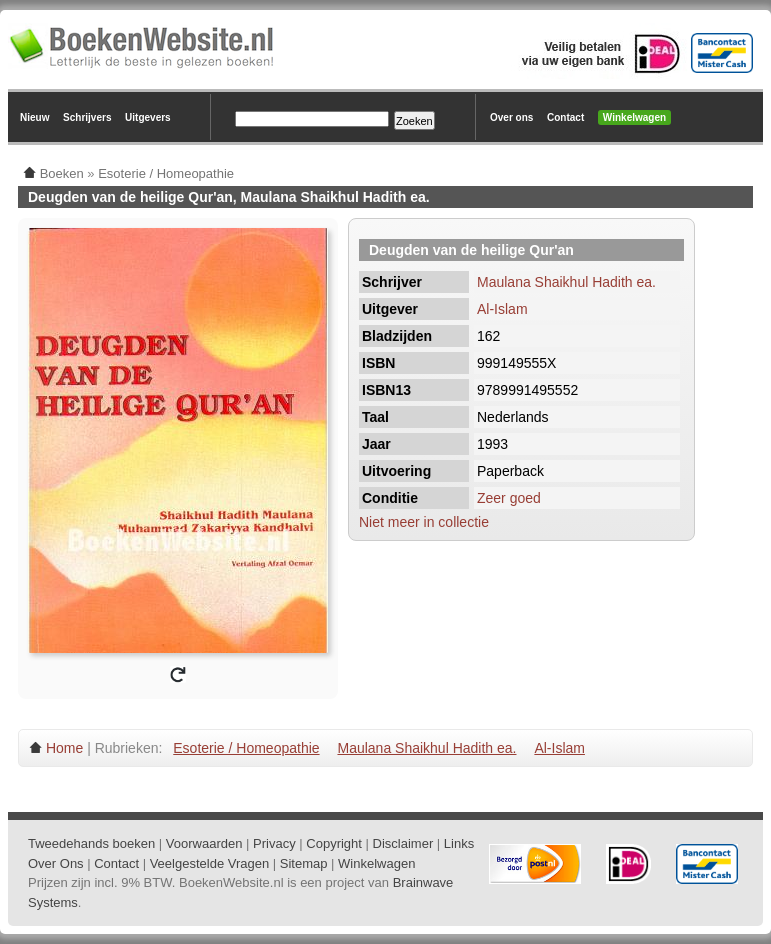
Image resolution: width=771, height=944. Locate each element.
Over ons (511, 117)
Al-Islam (502, 309)
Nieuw (34, 117)
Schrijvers (87, 117)
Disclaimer (403, 843)
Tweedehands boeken (91, 843)
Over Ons (56, 863)
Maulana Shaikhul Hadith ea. (566, 282)
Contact (565, 117)
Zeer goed (509, 498)
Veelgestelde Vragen (210, 863)
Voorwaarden (204, 843)
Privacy (274, 843)
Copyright (334, 843)
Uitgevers (148, 117)
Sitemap (304, 863)
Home (64, 748)
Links (459, 843)
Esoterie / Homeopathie (246, 748)
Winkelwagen (634, 117)
